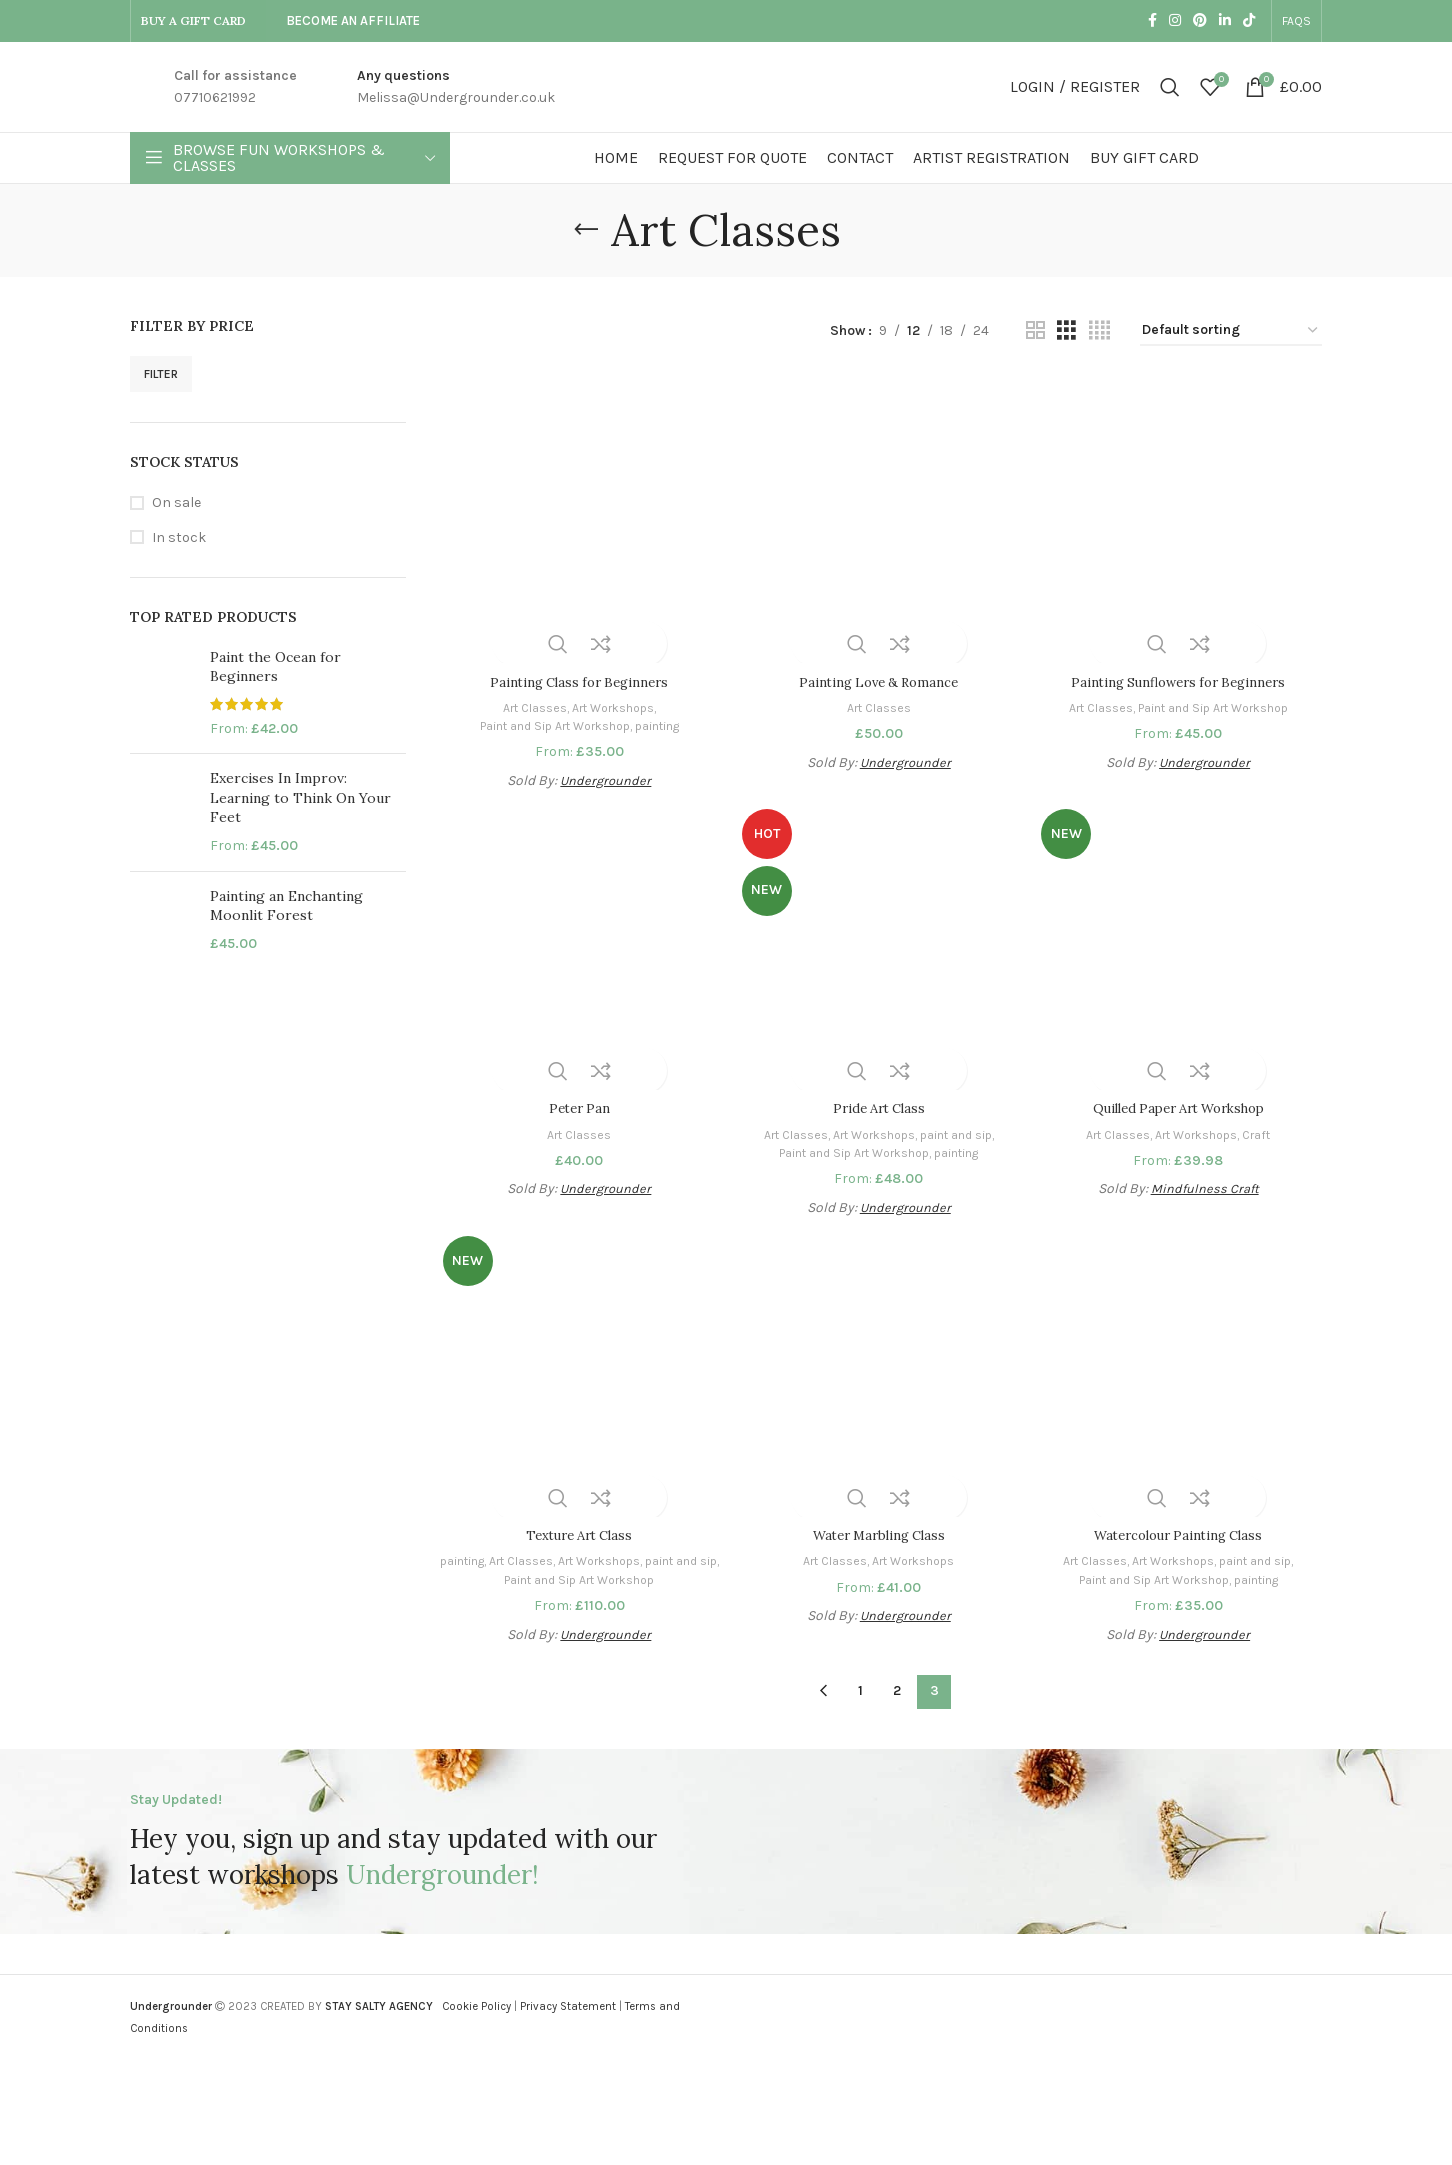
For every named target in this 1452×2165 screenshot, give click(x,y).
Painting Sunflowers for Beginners (1180, 676)
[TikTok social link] (1249, 21)
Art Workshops (612, 701)
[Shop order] (1231, 331)
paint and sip (962, 1131)
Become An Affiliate (353, 20)
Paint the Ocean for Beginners (275, 667)
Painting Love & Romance (879, 676)
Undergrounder (603, 775)
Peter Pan (577, 1106)
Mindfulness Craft (1207, 1186)
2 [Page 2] (897, 1690)
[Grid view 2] (1035, 331)
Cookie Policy (476, 2006)
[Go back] (586, 230)
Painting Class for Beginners (576, 676)
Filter (161, 374)
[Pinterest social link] (1200, 21)
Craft (1265, 1131)
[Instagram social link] (1175, 21)
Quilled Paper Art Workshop (1181, 1106)
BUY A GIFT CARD (193, 20)
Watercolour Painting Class (1180, 1535)
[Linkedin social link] (1225, 21)
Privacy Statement (568, 2006)
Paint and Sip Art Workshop (549, 720)
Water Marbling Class (879, 1535)
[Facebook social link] (1152, 21)
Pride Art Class (878, 1106)
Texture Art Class (577, 1535)
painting (661, 720)
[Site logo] (726, 85)
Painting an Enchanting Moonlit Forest (286, 906)
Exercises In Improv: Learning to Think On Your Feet (300, 797)
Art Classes (528, 701)
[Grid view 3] (1066, 331)
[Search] (1170, 87)
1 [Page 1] (860, 1690)
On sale (176, 502)
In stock (179, 537)
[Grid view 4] (1099, 331)
